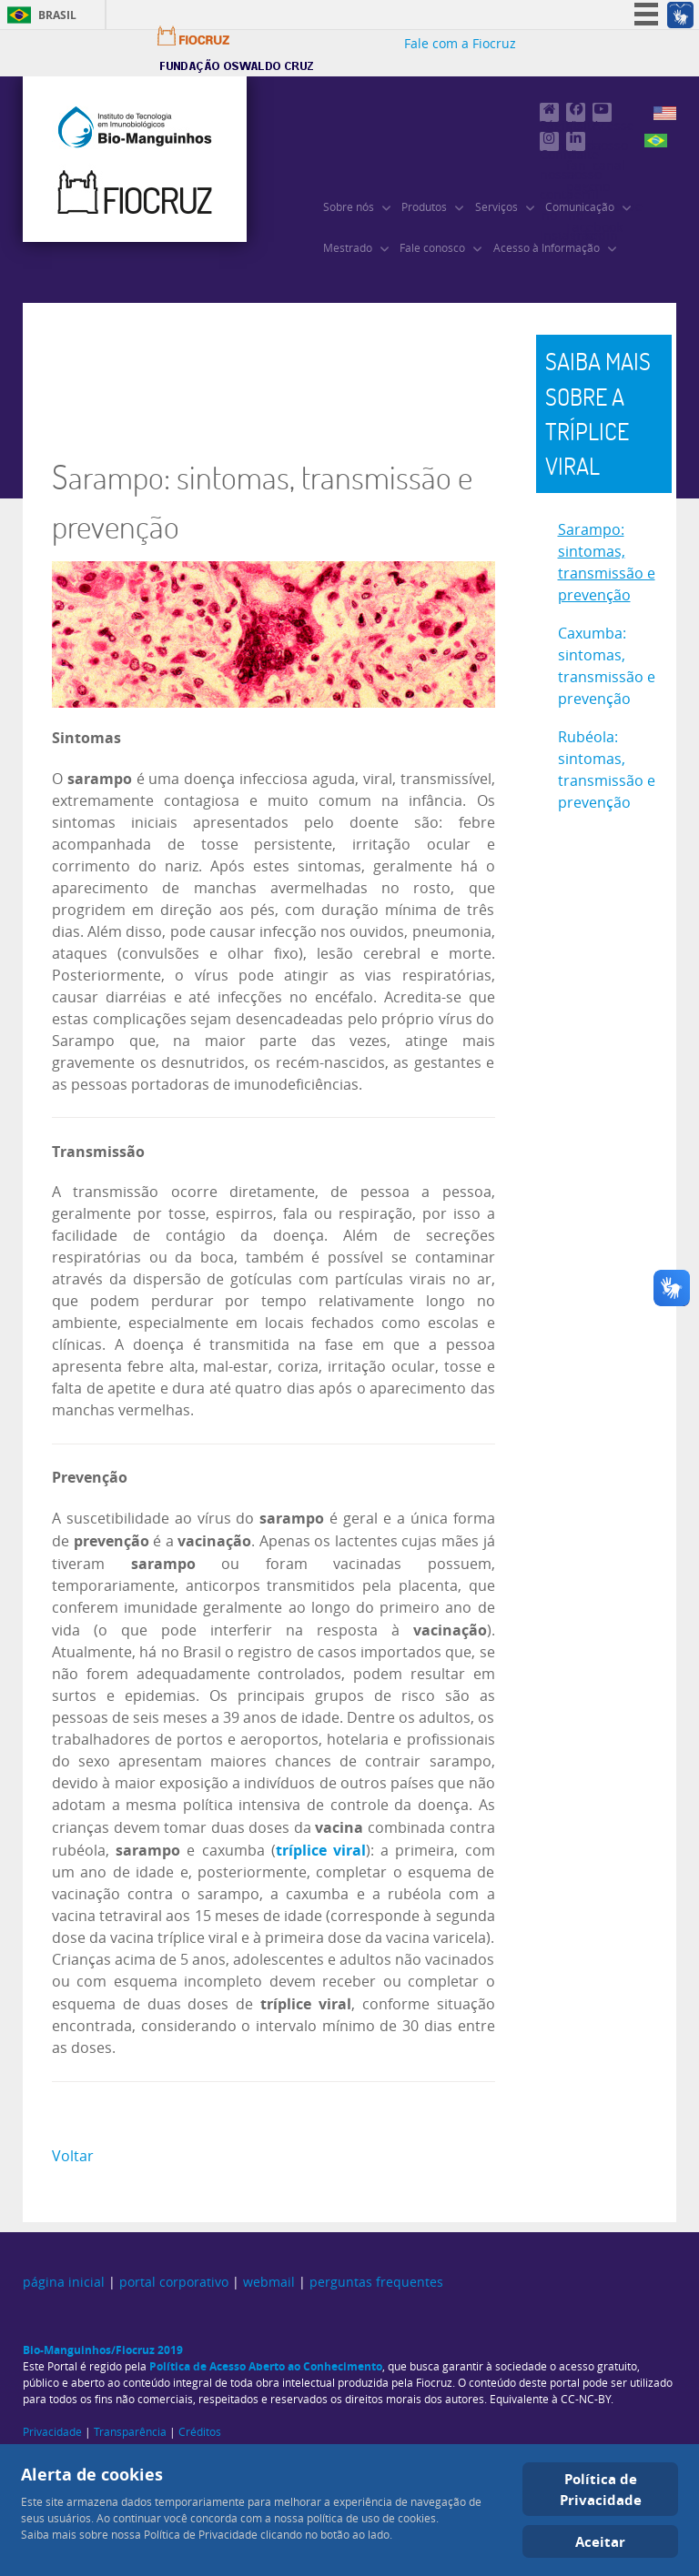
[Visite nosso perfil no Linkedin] (575, 141)
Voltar (73, 2156)
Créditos (199, 2432)
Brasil (57, 15)
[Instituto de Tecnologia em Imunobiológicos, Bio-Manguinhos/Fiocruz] (135, 159)
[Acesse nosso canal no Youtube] (602, 112)
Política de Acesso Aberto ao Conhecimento (265, 2366)
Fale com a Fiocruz (460, 44)
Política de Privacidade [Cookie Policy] (601, 2489)
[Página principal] (549, 112)
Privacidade (52, 2432)
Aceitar (600, 2541)
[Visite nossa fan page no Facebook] (575, 112)
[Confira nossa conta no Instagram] (549, 141)
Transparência (130, 2432)
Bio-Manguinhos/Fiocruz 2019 (103, 2350)
